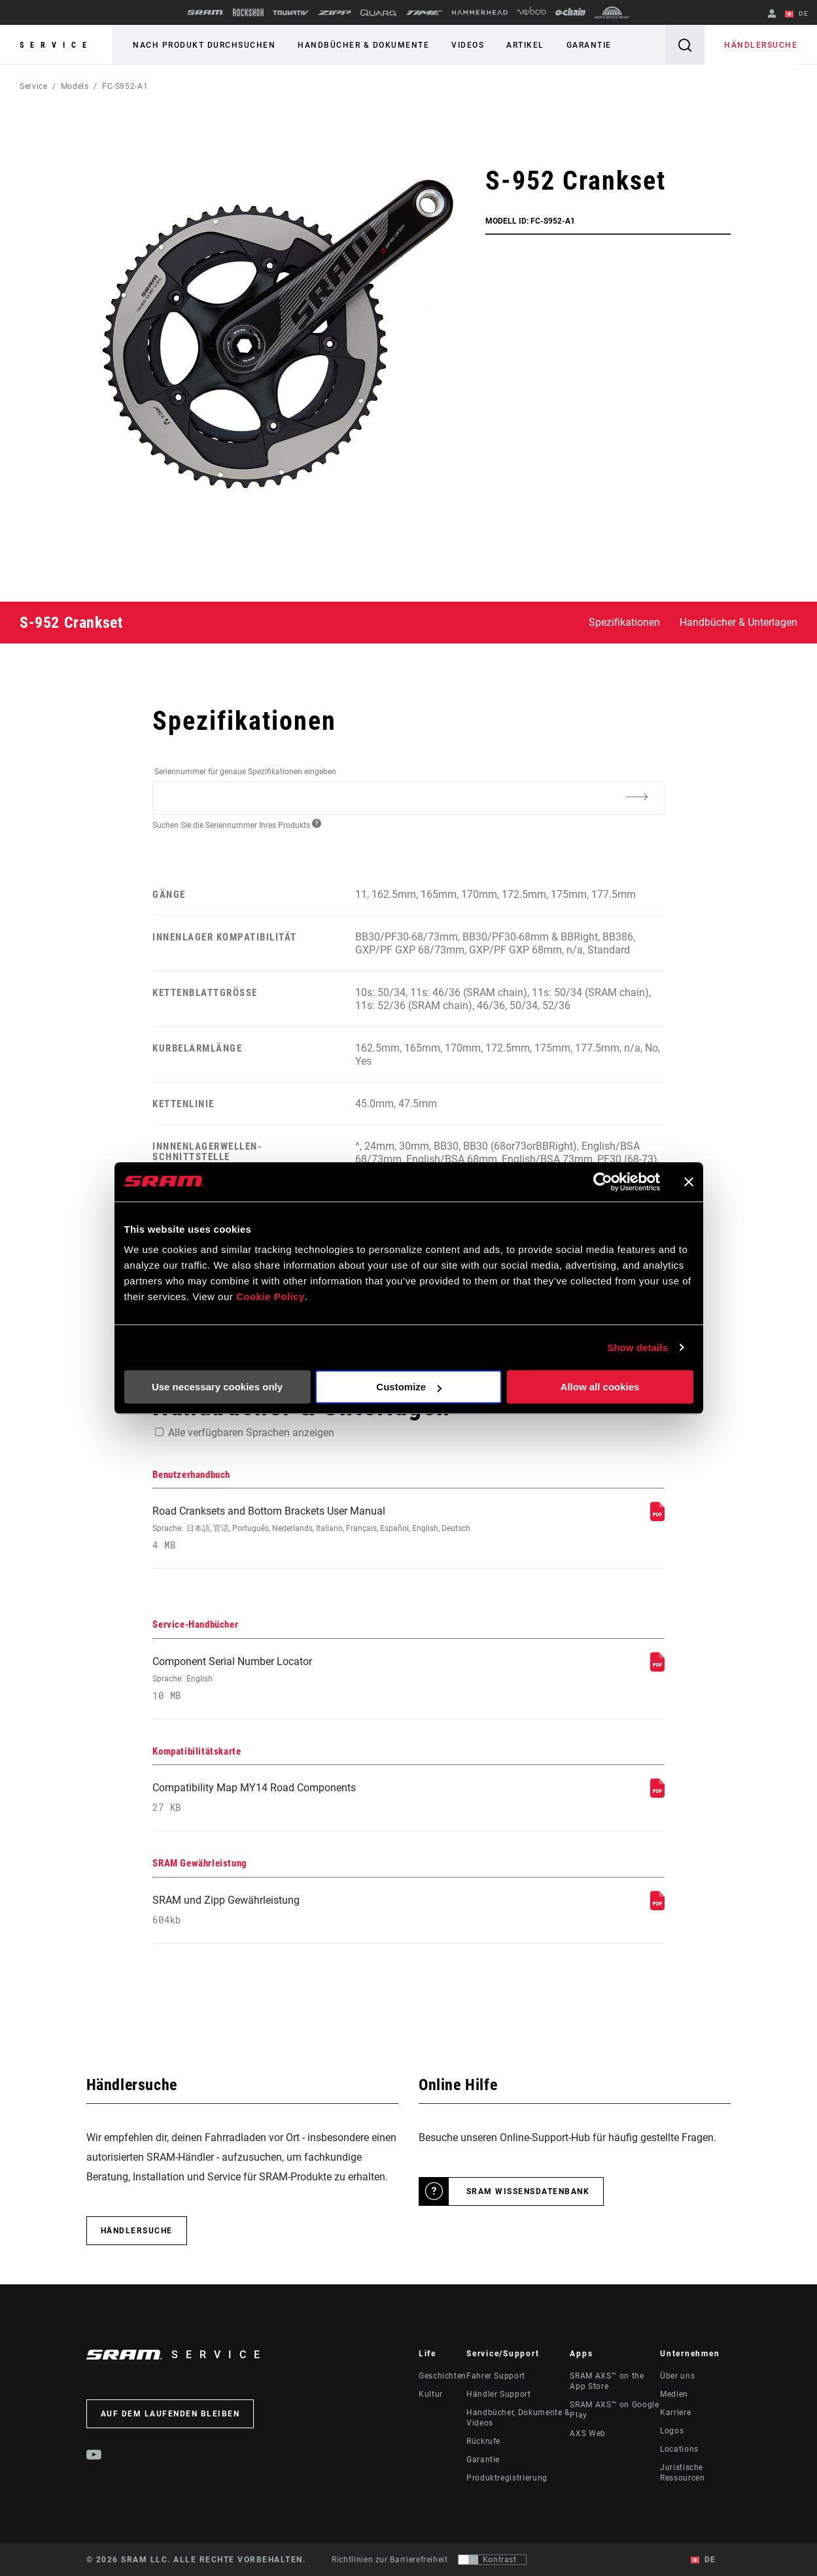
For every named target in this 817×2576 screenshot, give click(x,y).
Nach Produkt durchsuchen (204, 45)
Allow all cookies (600, 1386)
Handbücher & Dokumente (363, 45)
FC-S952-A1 (125, 86)
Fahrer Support (495, 2375)
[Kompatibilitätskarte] (657, 1794)
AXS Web (587, 2433)
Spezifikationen (624, 622)
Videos (467, 45)
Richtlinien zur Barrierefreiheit (389, 2559)
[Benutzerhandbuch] (657, 1517)
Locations (679, 2449)
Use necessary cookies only (217, 1386)
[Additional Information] (637, 797)
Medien (674, 2394)
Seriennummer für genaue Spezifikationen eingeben (245, 771)
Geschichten (442, 2375)
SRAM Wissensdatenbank (528, 2191)
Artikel (525, 45)
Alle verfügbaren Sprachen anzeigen (251, 1432)
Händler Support (498, 2394)
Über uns (677, 2375)
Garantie (589, 45)
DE (796, 14)
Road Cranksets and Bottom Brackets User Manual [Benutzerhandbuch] (312, 1528)
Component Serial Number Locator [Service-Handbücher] (312, 1678)
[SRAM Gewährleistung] (657, 1906)
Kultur (431, 2394)
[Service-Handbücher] (657, 1668)
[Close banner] (688, 1181)
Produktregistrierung (507, 2477)
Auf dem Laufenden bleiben (170, 2413)
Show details (637, 1347)
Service (56, 45)
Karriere (675, 2412)
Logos (672, 2430)
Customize (409, 1386)
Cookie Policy (270, 1296)
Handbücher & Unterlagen (738, 622)
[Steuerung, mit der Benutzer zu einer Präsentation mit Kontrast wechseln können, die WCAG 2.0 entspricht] (492, 2559)
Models (75, 86)
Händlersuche (760, 45)
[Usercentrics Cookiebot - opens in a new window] (603, 1182)
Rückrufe (483, 2441)
